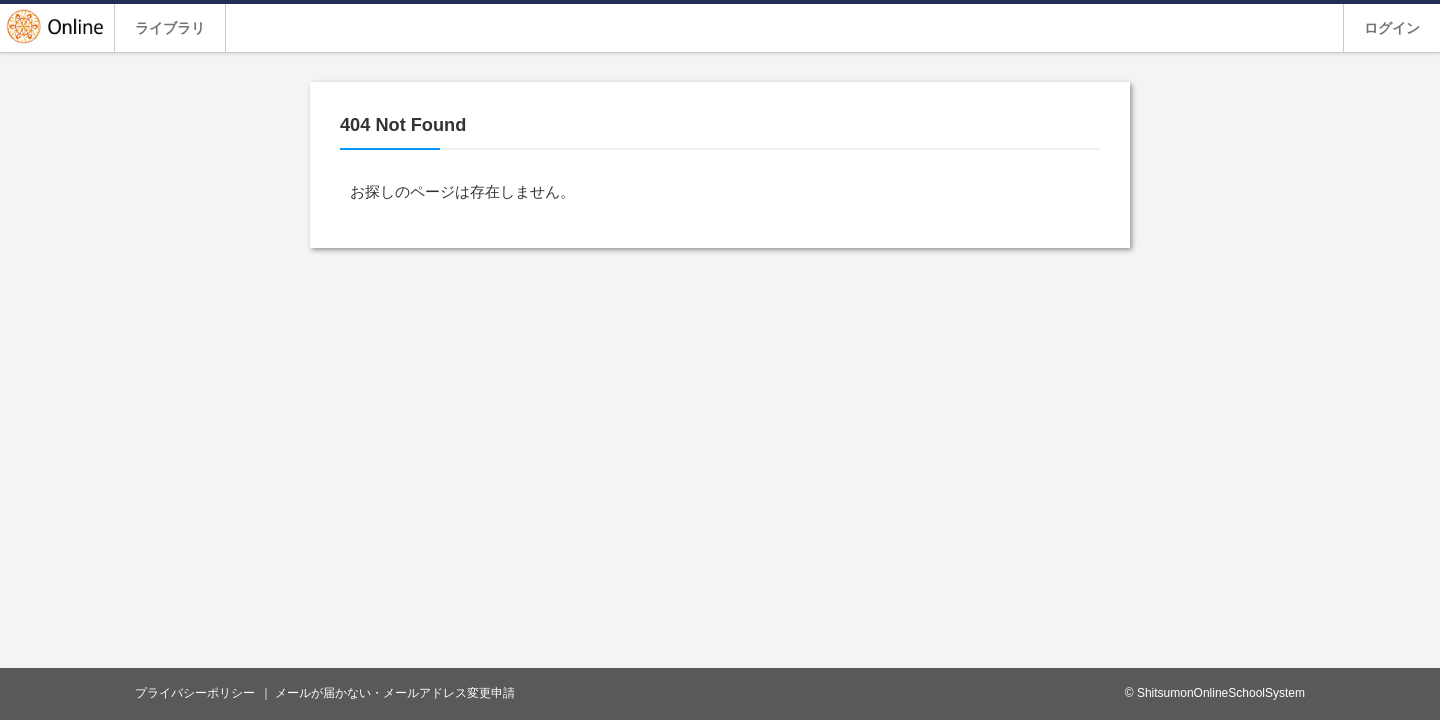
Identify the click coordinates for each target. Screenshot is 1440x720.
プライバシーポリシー (195, 693)
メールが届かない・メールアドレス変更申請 (395, 693)
